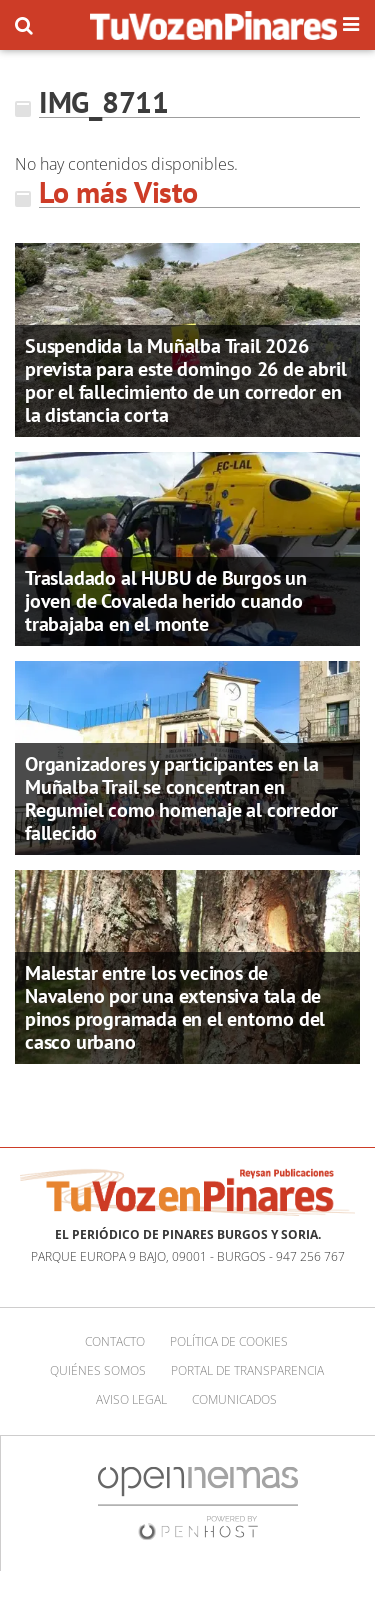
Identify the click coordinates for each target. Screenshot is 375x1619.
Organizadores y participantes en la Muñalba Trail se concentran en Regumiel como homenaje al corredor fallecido (181, 798)
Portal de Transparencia (247, 1370)
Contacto (115, 1341)
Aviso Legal (131, 1399)
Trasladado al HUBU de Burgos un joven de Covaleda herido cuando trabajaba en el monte (166, 601)
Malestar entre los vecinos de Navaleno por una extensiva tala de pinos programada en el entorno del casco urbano (175, 1007)
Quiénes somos (98, 1370)
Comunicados (234, 1399)
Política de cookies (229, 1341)
